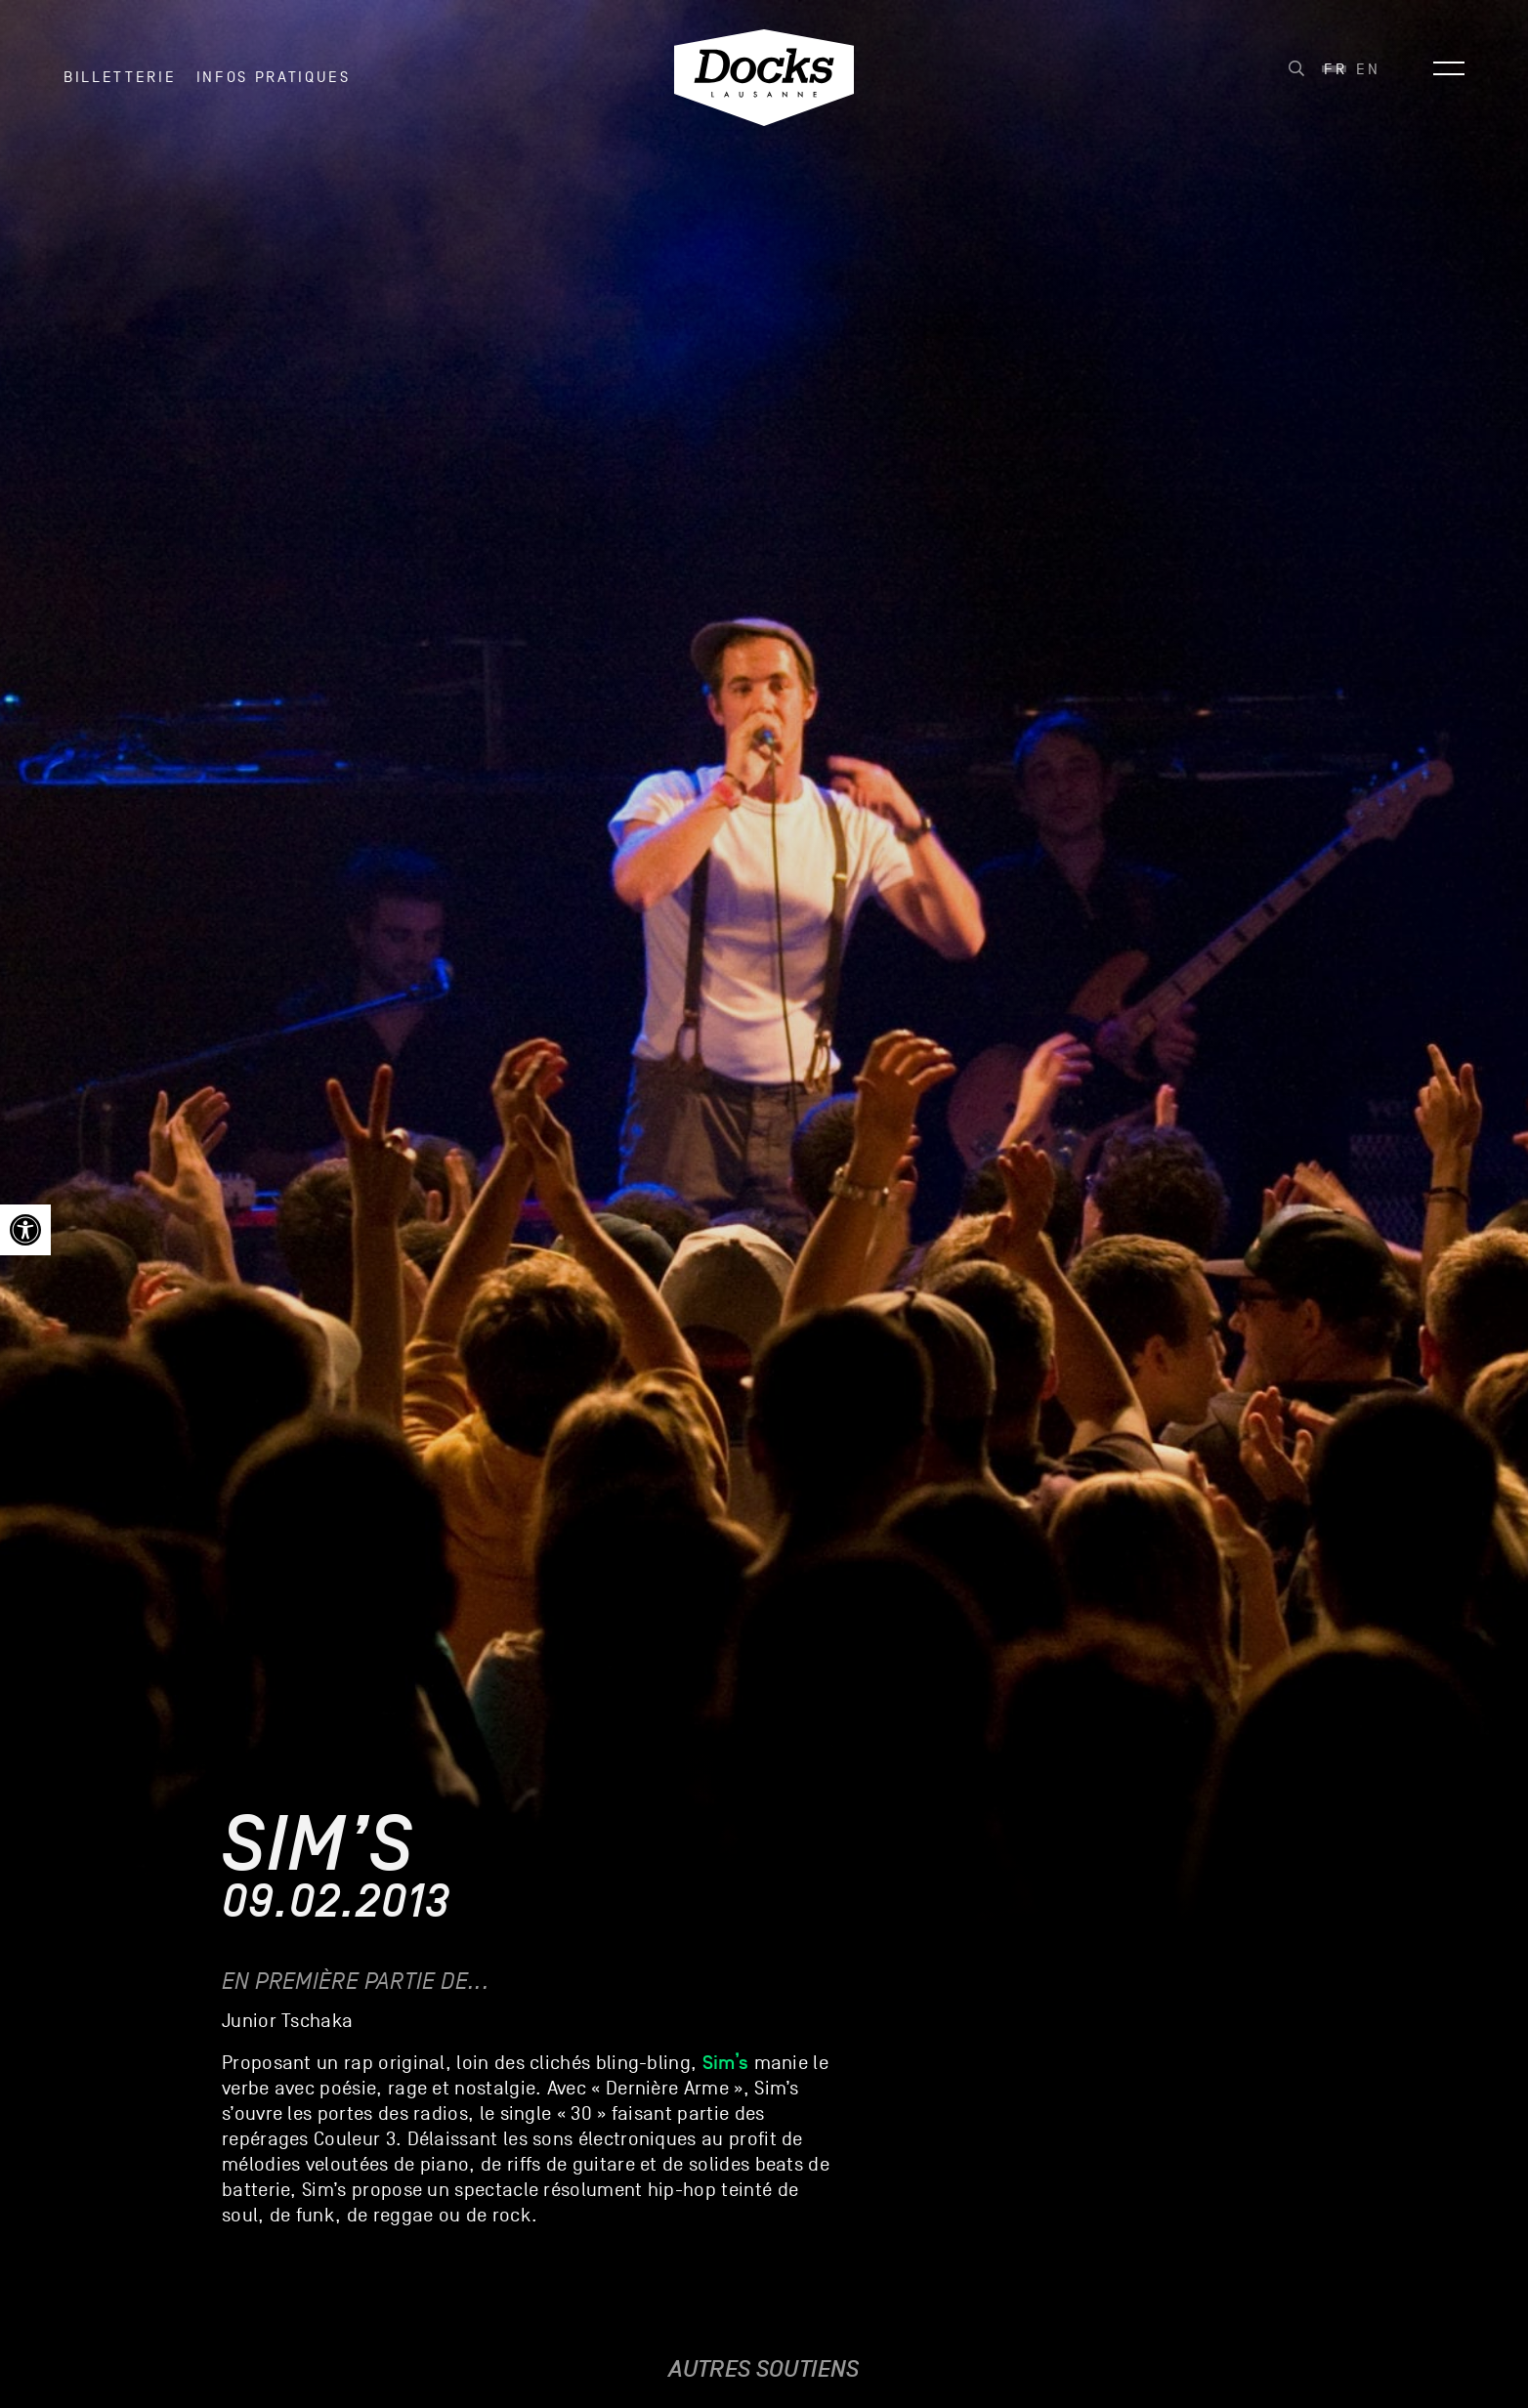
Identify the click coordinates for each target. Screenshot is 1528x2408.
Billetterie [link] (120, 77)
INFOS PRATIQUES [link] (273, 77)
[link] (25, 1229)
